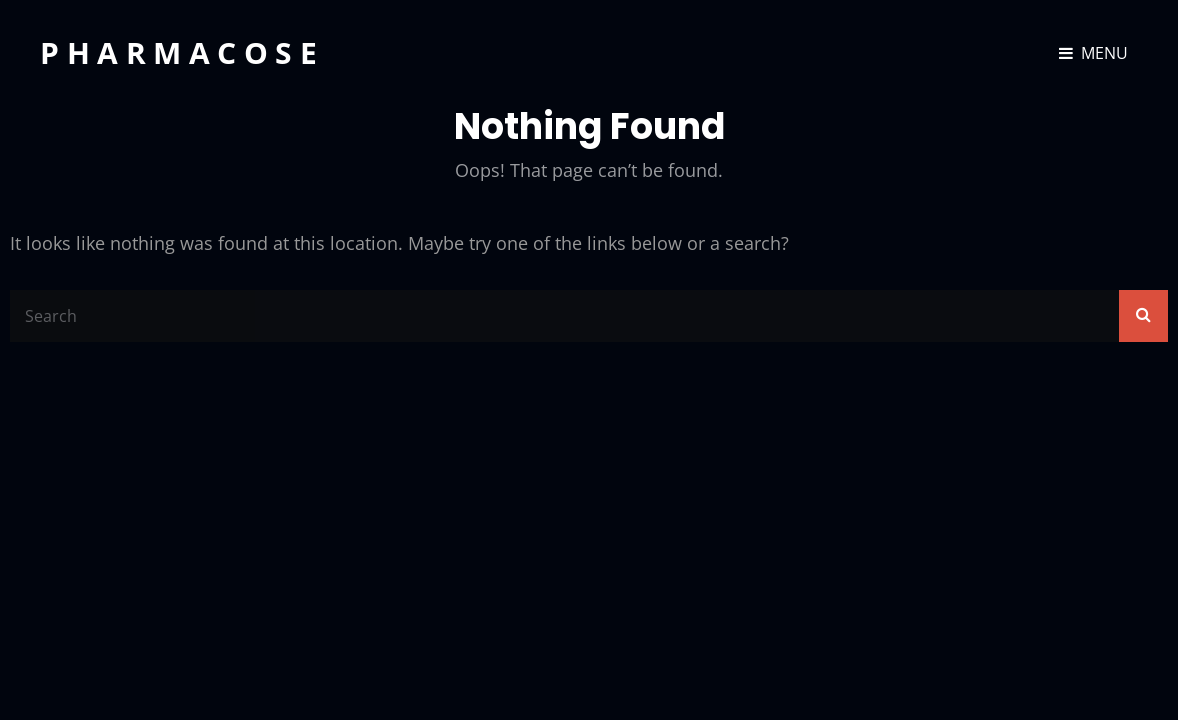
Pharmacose (182, 52)
